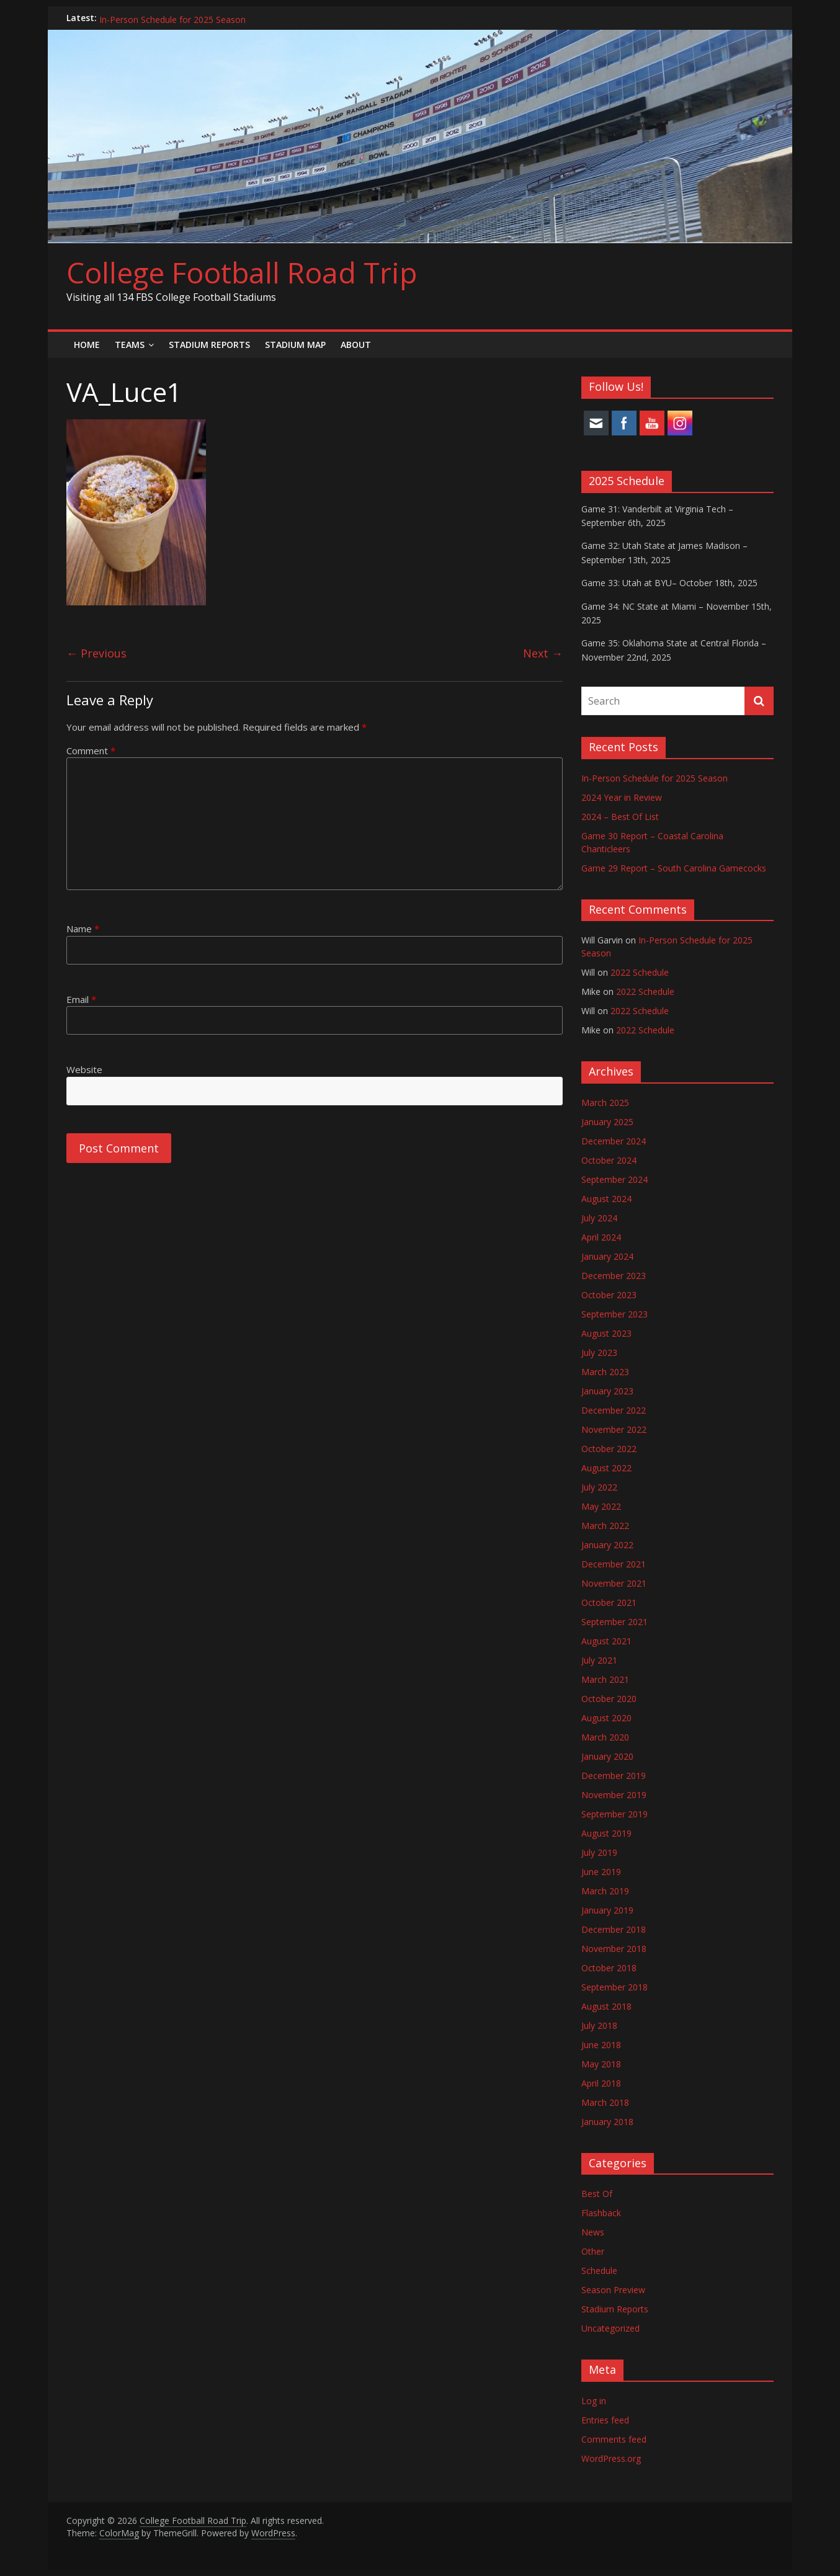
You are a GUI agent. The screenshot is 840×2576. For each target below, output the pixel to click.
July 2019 (599, 1852)
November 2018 (613, 1948)
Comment (90, 750)
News (592, 2232)
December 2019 (613, 1775)
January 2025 (607, 1122)
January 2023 (607, 1391)
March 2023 (605, 1372)
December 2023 (613, 1275)
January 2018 (607, 2122)
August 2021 (606, 1641)
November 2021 (613, 1583)
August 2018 (606, 2006)
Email (81, 999)
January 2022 (607, 1545)
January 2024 (607, 1256)
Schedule (599, 2270)
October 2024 (609, 1160)
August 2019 (606, 1833)
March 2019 (605, 1891)
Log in (593, 2401)
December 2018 (613, 1929)
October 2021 (609, 1602)
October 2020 (609, 1699)
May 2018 (601, 2064)
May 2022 (601, 1506)
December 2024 (613, 1141)
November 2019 (613, 1795)
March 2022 (605, 1525)
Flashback (601, 2213)
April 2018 (601, 2083)
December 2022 (613, 1410)
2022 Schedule (639, 972)
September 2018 (614, 1987)
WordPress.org (611, 2458)
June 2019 (601, 1872)
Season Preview (613, 2290)
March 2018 (605, 2102)
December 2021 (613, 1564)
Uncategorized (610, 2328)
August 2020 (606, 1718)
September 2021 (614, 1622)
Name (82, 928)
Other (592, 2251)
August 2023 (606, 1333)
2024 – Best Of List (620, 816)
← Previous (96, 653)
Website (84, 1069)
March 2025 (605, 1102)
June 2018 (601, 2045)
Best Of (596, 2193)
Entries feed (605, 2420)
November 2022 (613, 1429)
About (356, 344)
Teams (130, 344)
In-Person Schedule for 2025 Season (172, 18)
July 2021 (599, 1660)
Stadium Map (295, 344)
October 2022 (609, 1449)
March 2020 (605, 1737)
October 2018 (609, 1968)
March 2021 (605, 1679)
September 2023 (614, 1314)
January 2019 (607, 1910)
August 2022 (606, 1468)
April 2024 (601, 1237)
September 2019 (614, 1814)
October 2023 (609, 1295)
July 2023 (599, 1352)
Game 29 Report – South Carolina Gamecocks (673, 868)
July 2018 (599, 2025)
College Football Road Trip (241, 272)
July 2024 (599, 1218)
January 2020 (607, 1756)
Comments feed (613, 2439)
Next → (543, 653)
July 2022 (599, 1487)
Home (87, 344)
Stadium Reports (209, 344)
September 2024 (614, 1179)
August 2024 (606, 1199)
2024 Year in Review (621, 797)
